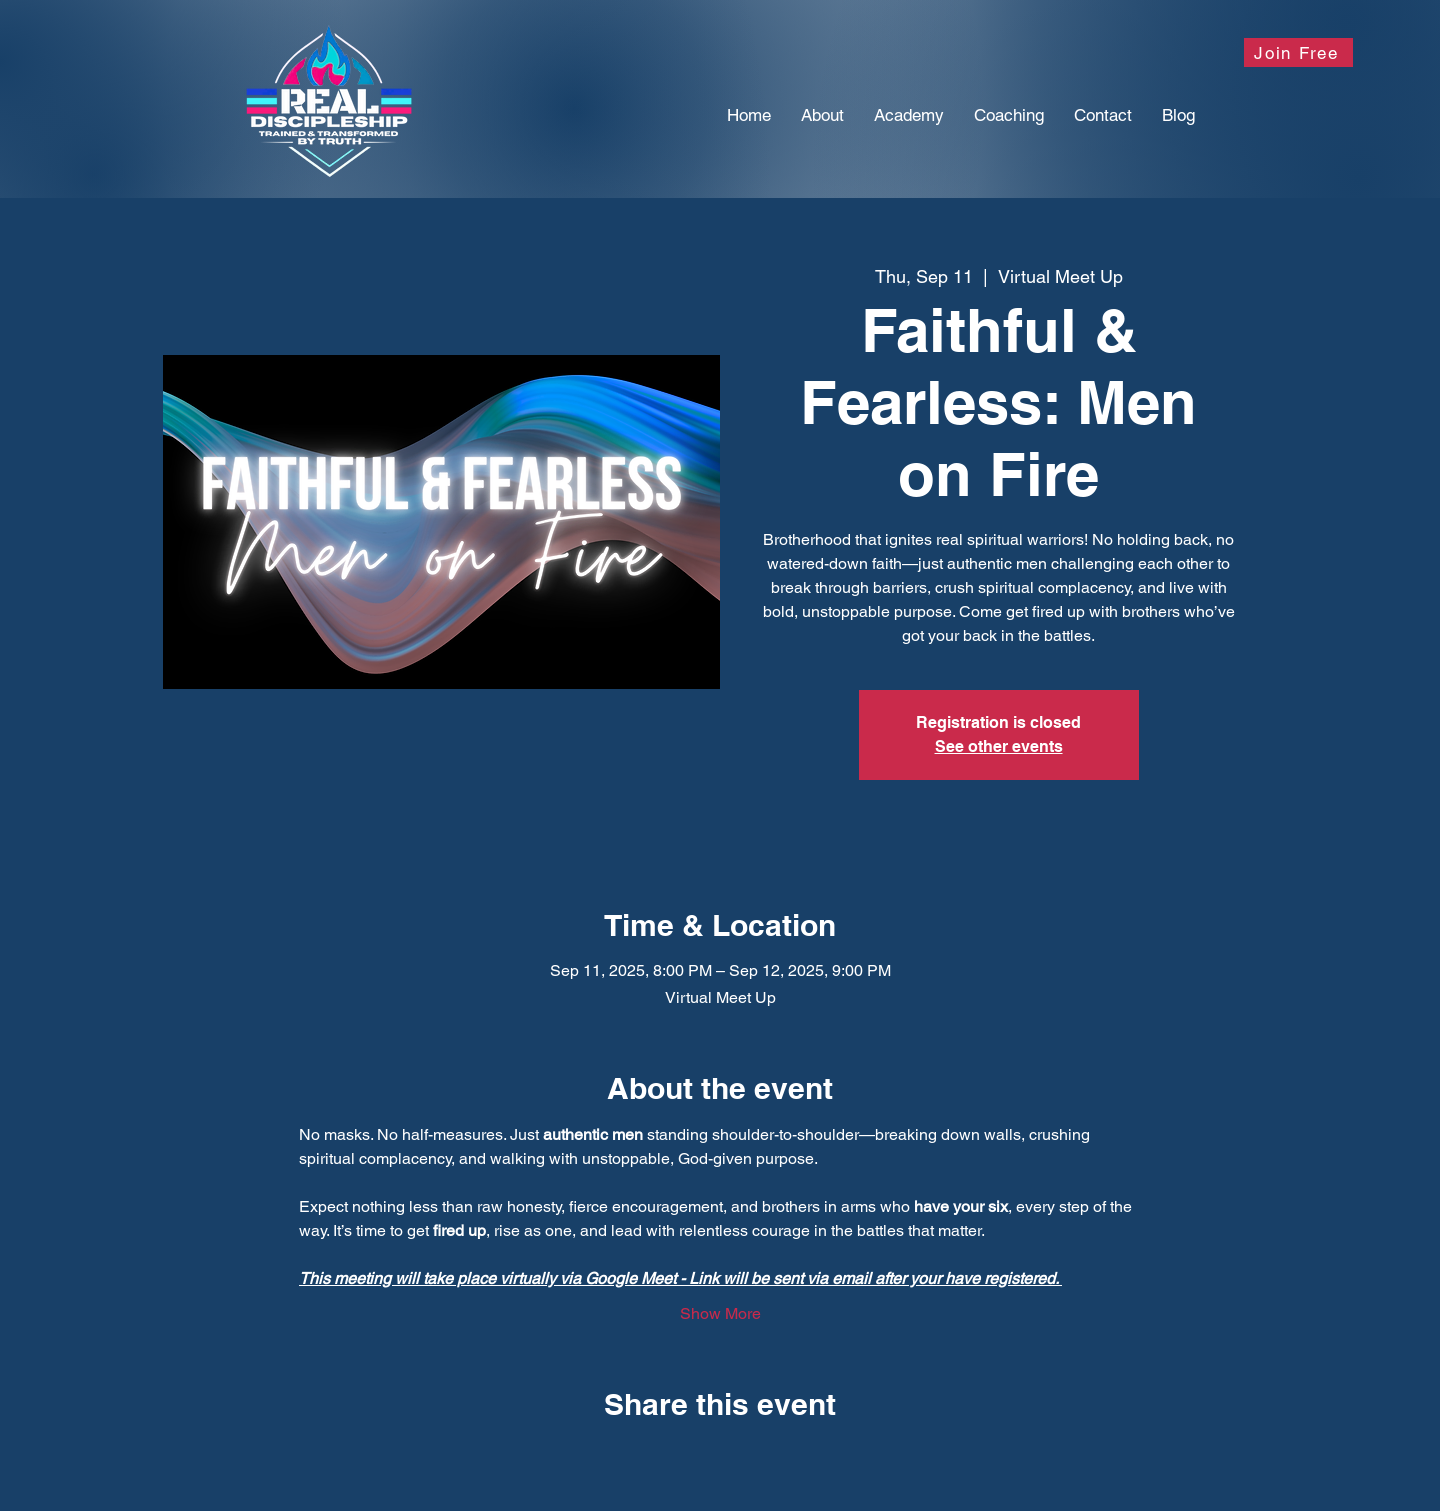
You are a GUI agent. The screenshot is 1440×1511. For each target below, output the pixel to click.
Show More (720, 1313)
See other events (999, 746)
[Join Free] (1298, 52)
